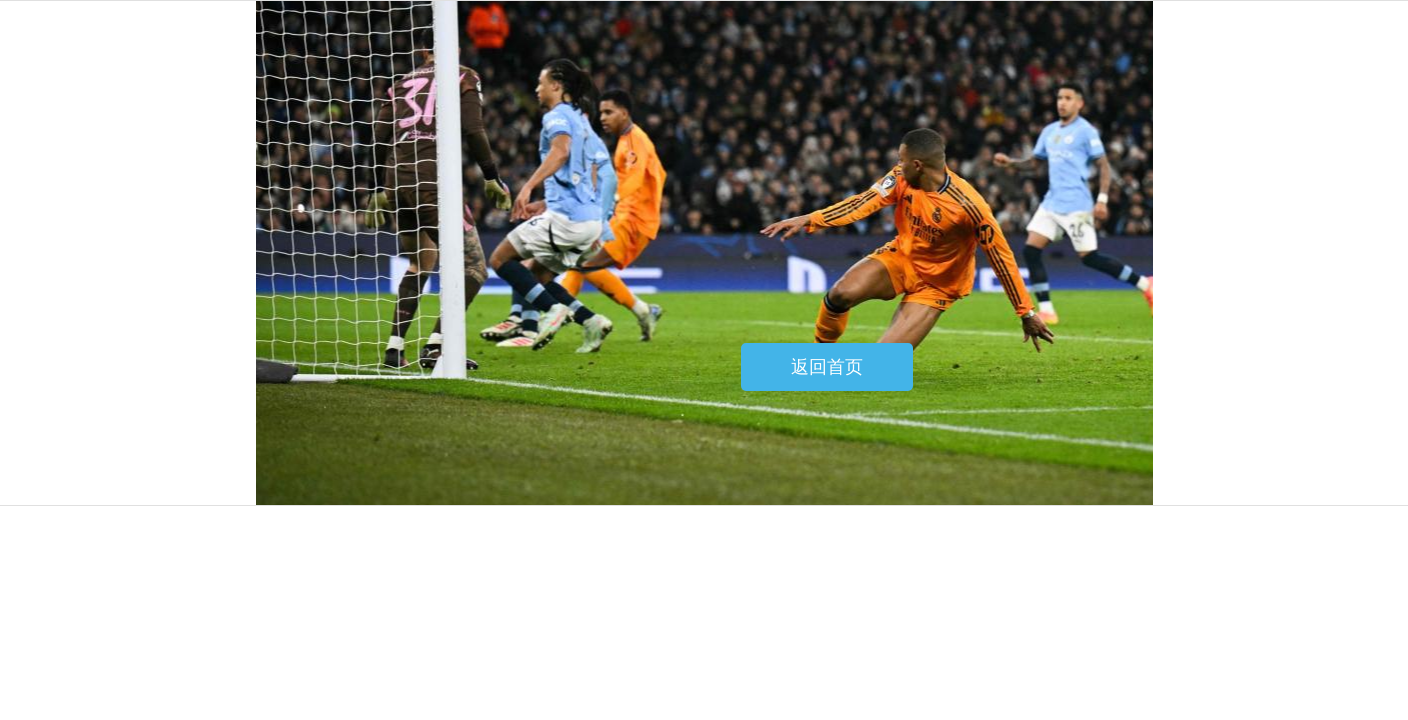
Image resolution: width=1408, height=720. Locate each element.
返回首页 (827, 367)
